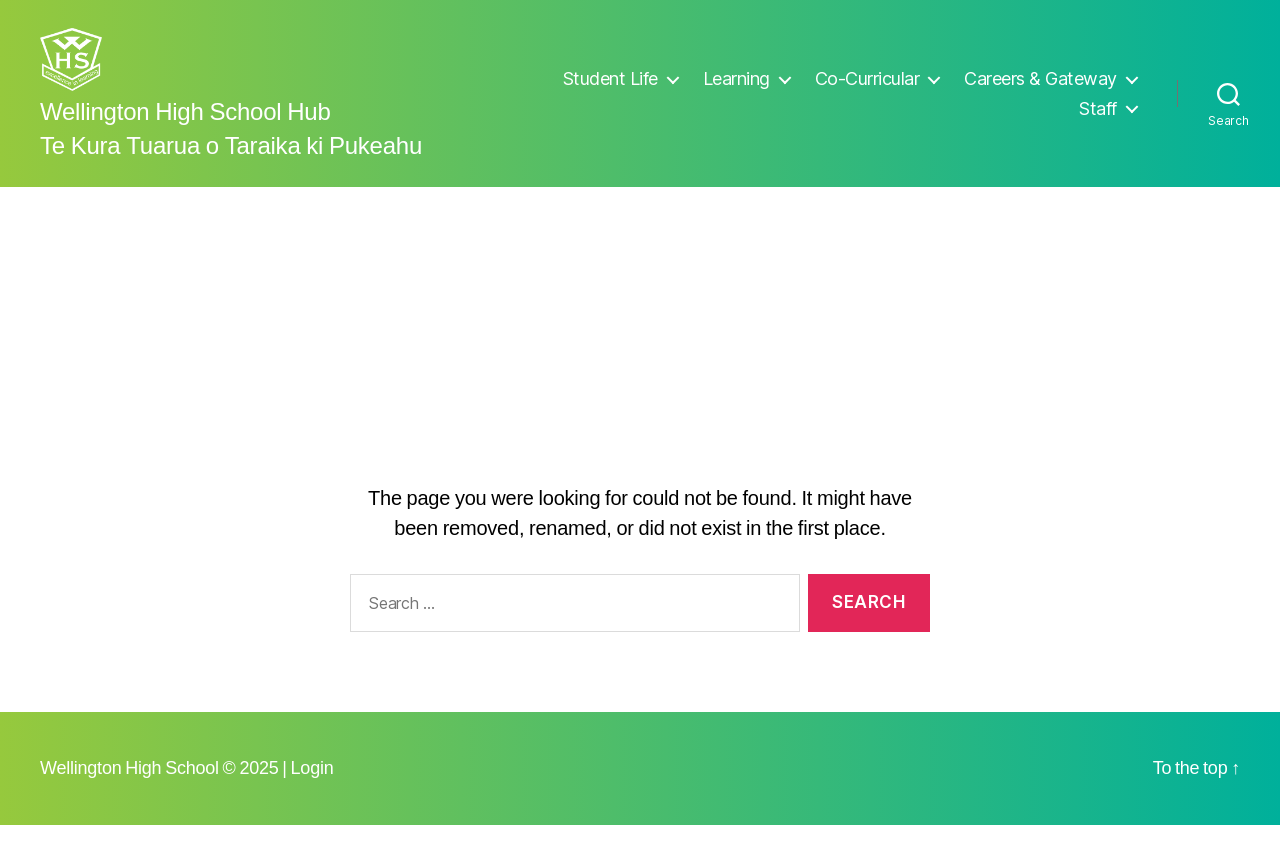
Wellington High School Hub (185, 140)
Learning (736, 91)
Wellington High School (129, 795)
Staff (1098, 121)
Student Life (610, 91)
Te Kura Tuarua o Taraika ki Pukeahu (231, 174)
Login (312, 795)
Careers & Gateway (1040, 91)
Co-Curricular (867, 91)
